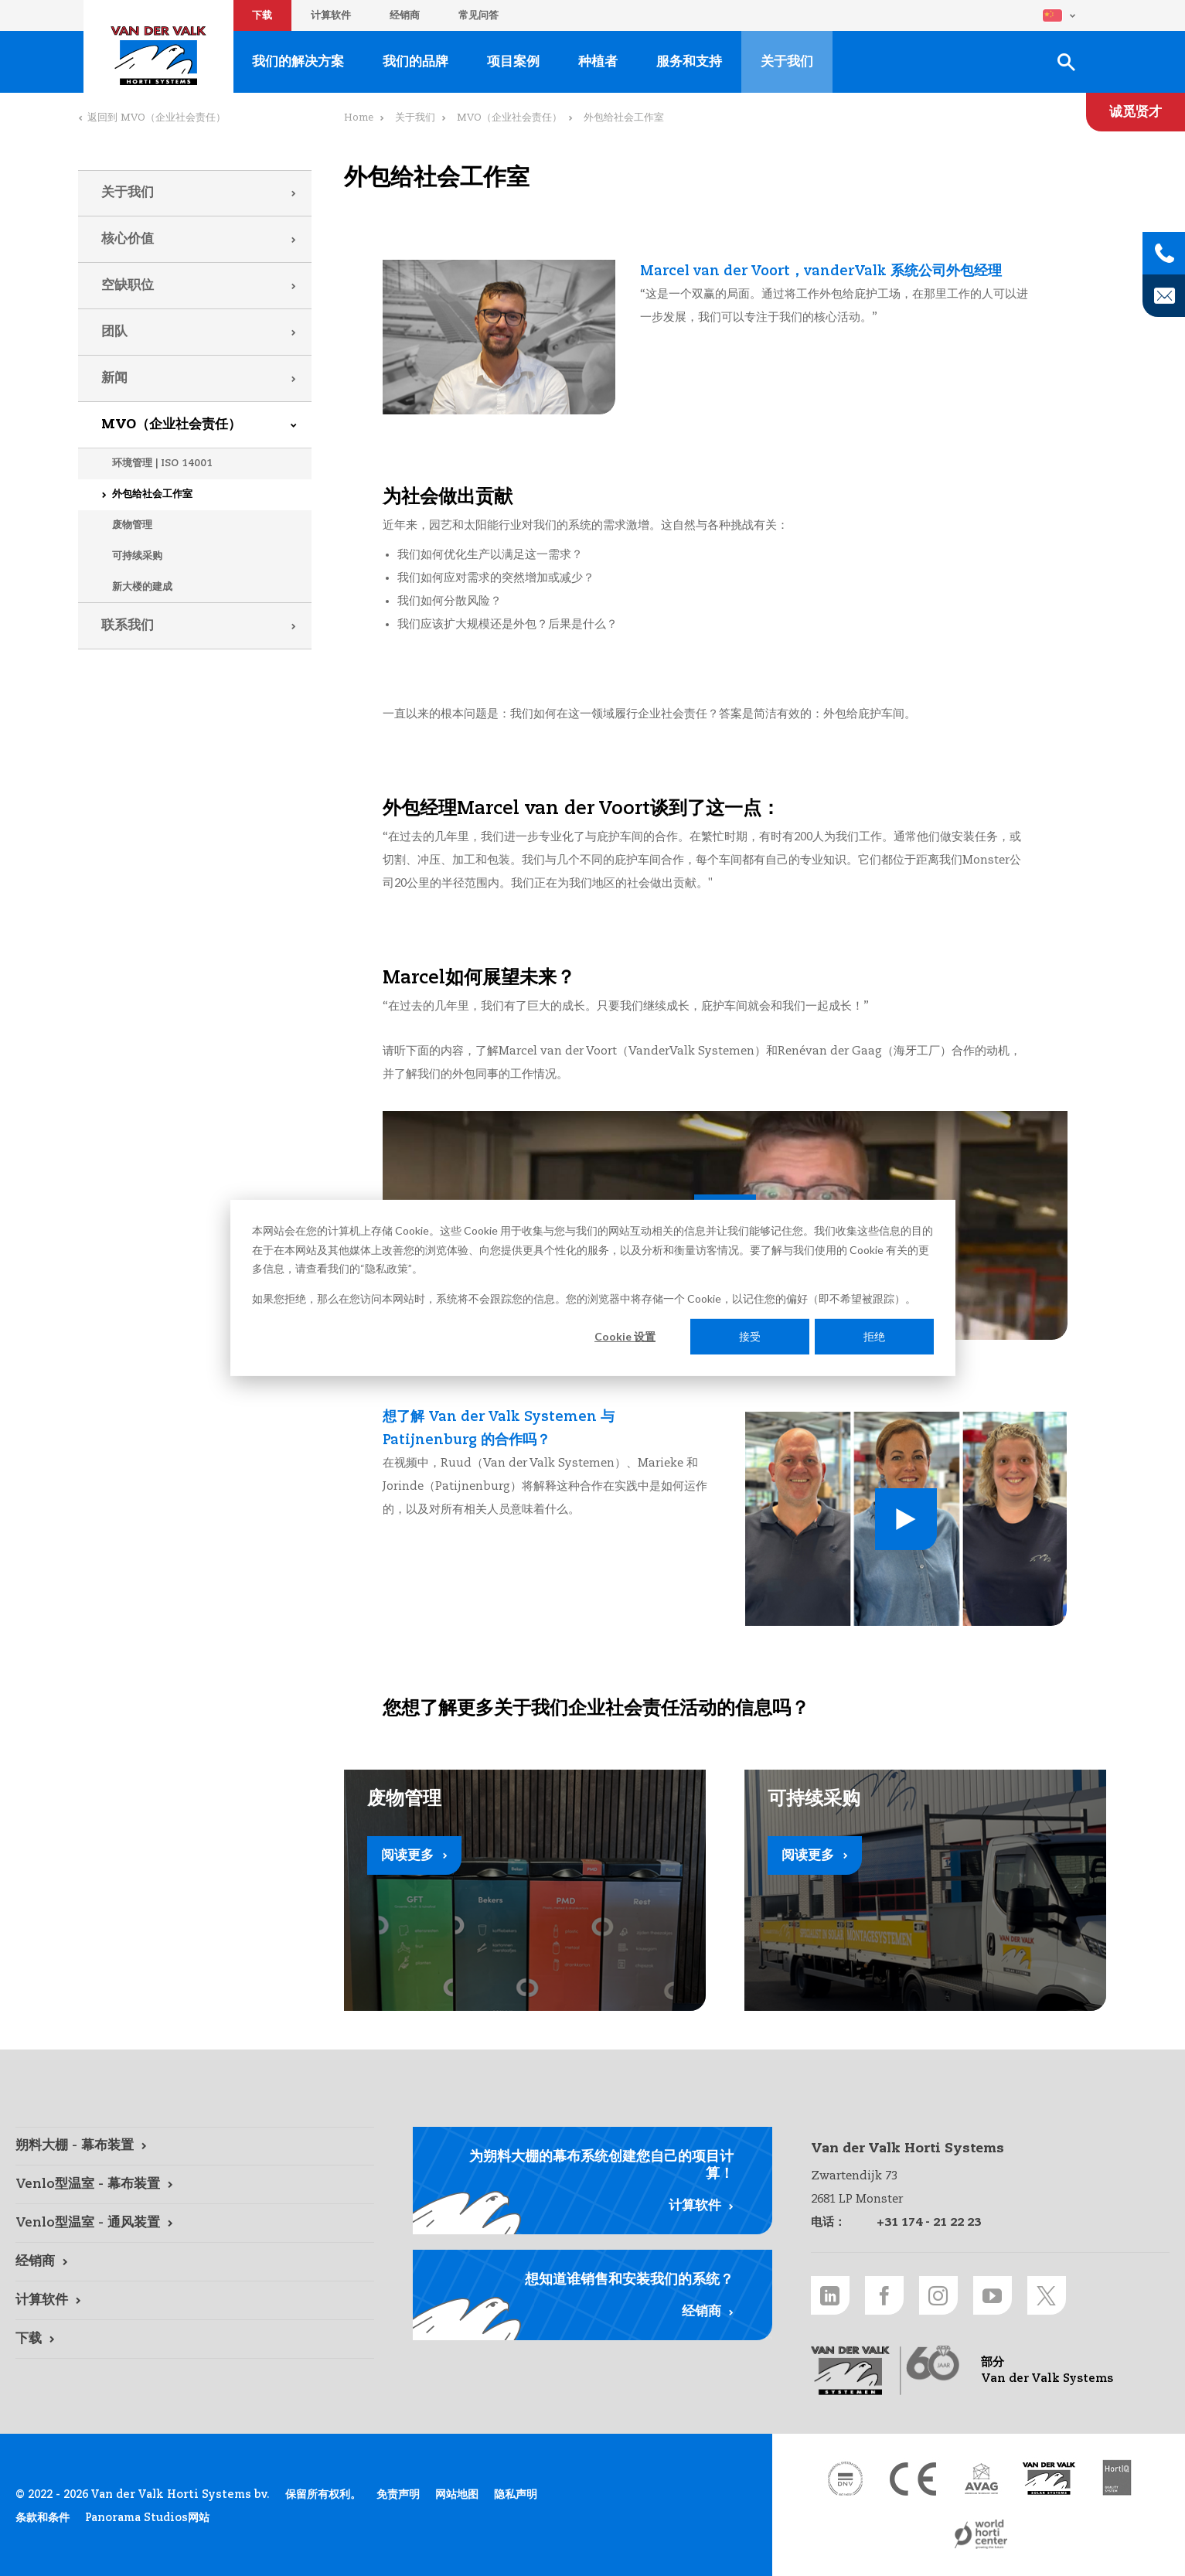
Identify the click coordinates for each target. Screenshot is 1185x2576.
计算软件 (331, 16)
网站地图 (456, 2494)
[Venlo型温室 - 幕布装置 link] (194, 2184)
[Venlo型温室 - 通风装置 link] (194, 2223)
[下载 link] (194, 2339)
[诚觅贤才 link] (1135, 112)
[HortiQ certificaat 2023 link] (1117, 2478)
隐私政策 (386, 1268)
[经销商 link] (194, 2262)
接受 (750, 1336)
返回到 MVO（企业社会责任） (156, 118)
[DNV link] (845, 2478)
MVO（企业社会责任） (171, 424)
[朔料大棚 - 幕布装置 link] (194, 2146)
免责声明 (398, 2494)
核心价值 (127, 239)
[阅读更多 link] (525, 1890)
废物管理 (132, 525)
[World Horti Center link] (981, 2534)
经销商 (405, 16)
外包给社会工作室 (152, 494)
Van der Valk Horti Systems (158, 55)
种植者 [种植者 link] (598, 62)
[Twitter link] (1046, 2295)
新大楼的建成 (142, 587)
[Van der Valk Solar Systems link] (1049, 2478)
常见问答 (478, 16)
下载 (262, 16)
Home (358, 118)
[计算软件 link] (194, 2300)
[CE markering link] (913, 2478)
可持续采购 (137, 556)
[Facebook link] (884, 2295)
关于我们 (127, 192)
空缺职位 (127, 285)
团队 (114, 332)
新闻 (114, 378)
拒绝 (874, 1336)
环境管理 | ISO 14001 (162, 463)
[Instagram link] (938, 2295)
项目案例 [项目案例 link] (513, 62)
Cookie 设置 (624, 1336)
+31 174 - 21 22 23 (929, 2222)
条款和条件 (42, 2518)
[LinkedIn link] (830, 2295)
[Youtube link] (992, 2295)
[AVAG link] (981, 2478)
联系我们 (127, 625)
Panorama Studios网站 (147, 2518)
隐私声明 (515, 2494)
